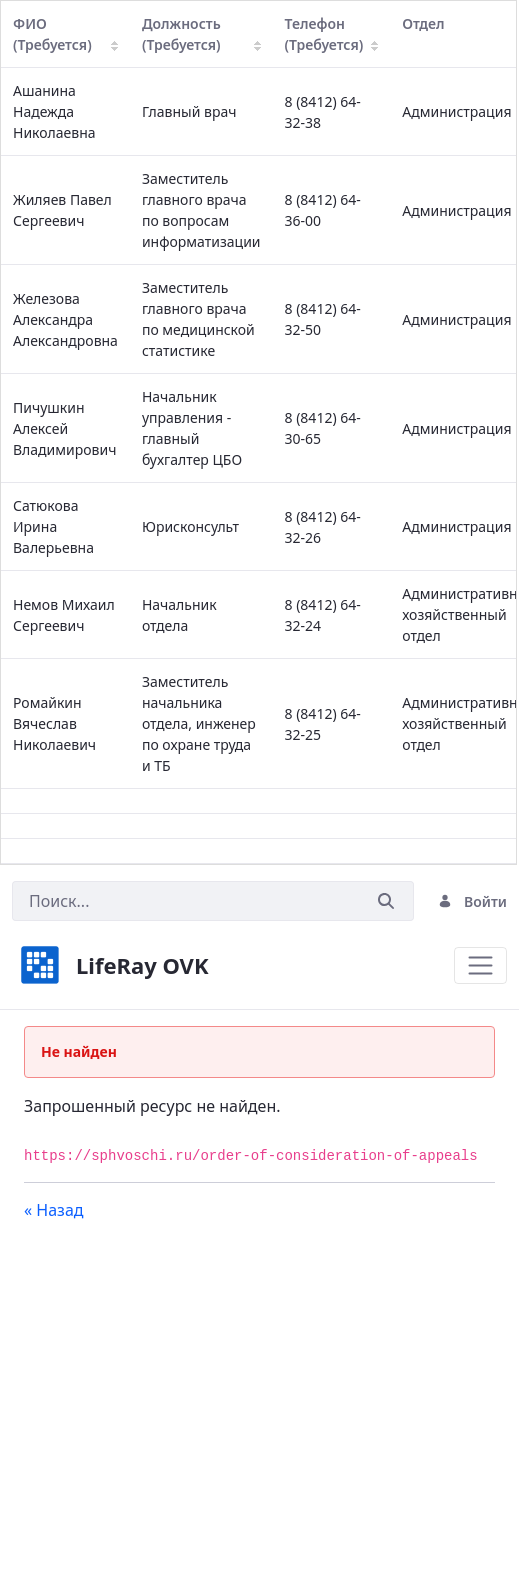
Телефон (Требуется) (332, 34)
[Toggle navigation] (480, 965)
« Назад (54, 1210)
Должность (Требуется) (201, 34)
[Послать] (386, 901)
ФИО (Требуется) (65, 34)
